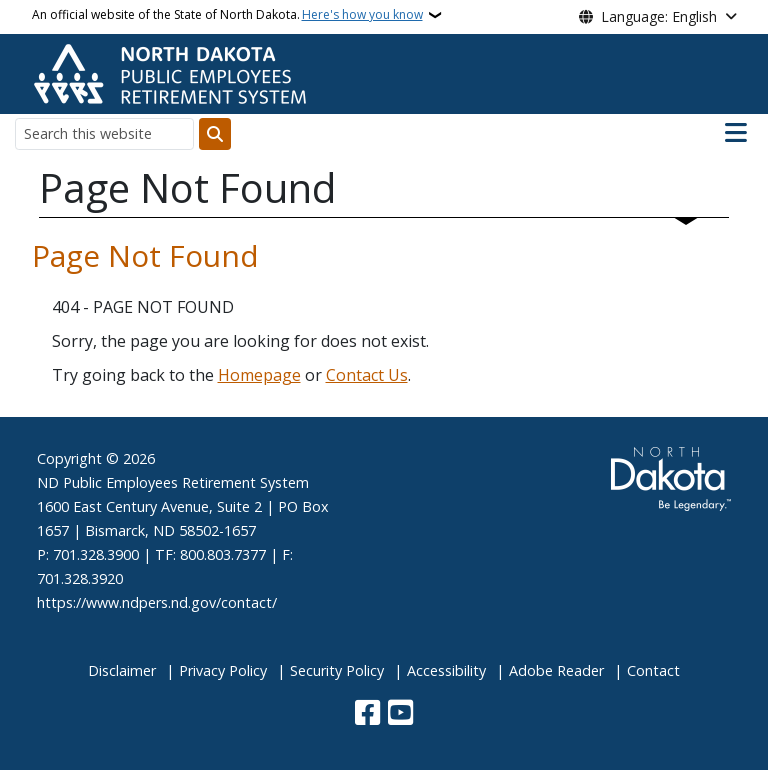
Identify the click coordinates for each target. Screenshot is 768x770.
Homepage (259, 375)
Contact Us (367, 375)
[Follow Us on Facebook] (367, 714)
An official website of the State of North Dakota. (227, 15)
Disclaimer (122, 670)
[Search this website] (104, 133)
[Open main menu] (736, 133)
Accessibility (446, 670)
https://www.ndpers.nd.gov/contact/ (157, 602)
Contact (653, 670)
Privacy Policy (223, 670)
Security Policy (337, 670)
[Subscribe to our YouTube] (400, 714)
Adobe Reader (556, 670)
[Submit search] (215, 134)
